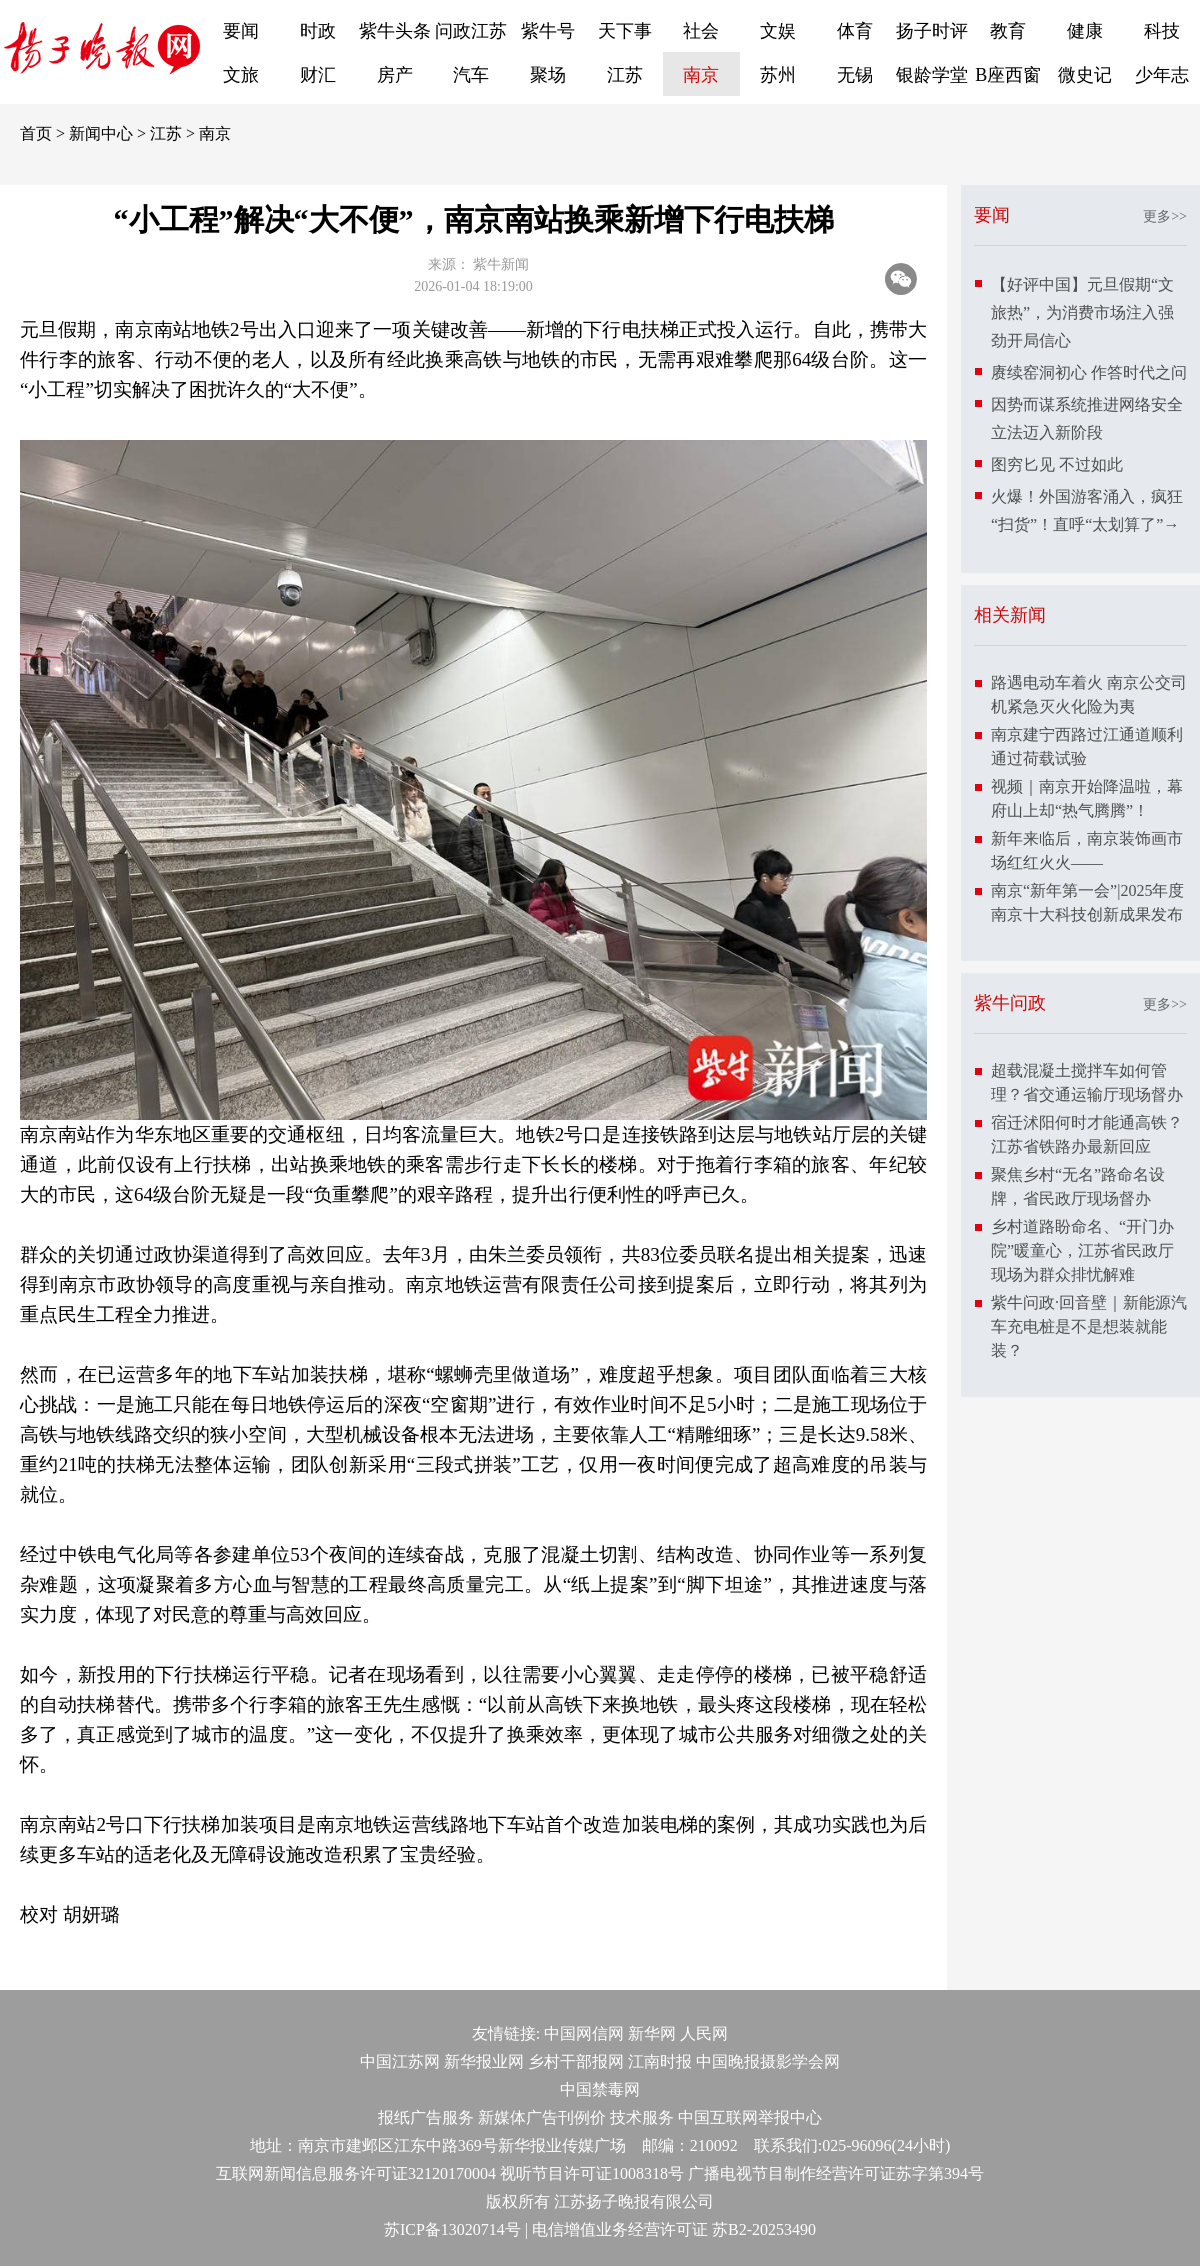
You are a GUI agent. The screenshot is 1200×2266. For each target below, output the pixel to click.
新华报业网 (484, 2061)
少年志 (1162, 75)
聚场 (548, 75)
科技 (1162, 31)
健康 (1085, 31)
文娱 (778, 31)
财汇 (318, 75)
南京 (701, 75)
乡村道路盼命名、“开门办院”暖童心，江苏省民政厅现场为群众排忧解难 (1082, 1250)
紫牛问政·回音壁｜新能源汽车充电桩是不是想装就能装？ (1089, 1326)
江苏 (625, 75)
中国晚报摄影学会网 (768, 2061)
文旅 (241, 75)
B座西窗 (1008, 75)
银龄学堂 (932, 75)
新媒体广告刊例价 (542, 2117)
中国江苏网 (400, 2061)
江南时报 (660, 2061)
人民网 (704, 2033)
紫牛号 (548, 31)
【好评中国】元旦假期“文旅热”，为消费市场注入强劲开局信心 (1082, 312)
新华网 (652, 2033)
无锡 (855, 75)
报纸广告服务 (426, 2117)
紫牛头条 (395, 31)
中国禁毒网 (600, 2089)
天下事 (625, 31)
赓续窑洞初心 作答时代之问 (1089, 372)
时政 (318, 31)
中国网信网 (584, 2033)
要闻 (241, 31)
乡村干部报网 (576, 2061)
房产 (395, 75)
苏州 (778, 75)
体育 (855, 31)
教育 (1008, 31)
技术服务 (642, 2117)
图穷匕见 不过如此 (1057, 464)
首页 (36, 133)
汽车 (471, 75)
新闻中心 (101, 133)
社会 (701, 31)
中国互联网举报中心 (750, 2117)
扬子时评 (932, 31)
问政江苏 (471, 31)
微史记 (1085, 75)
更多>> (1165, 216)
